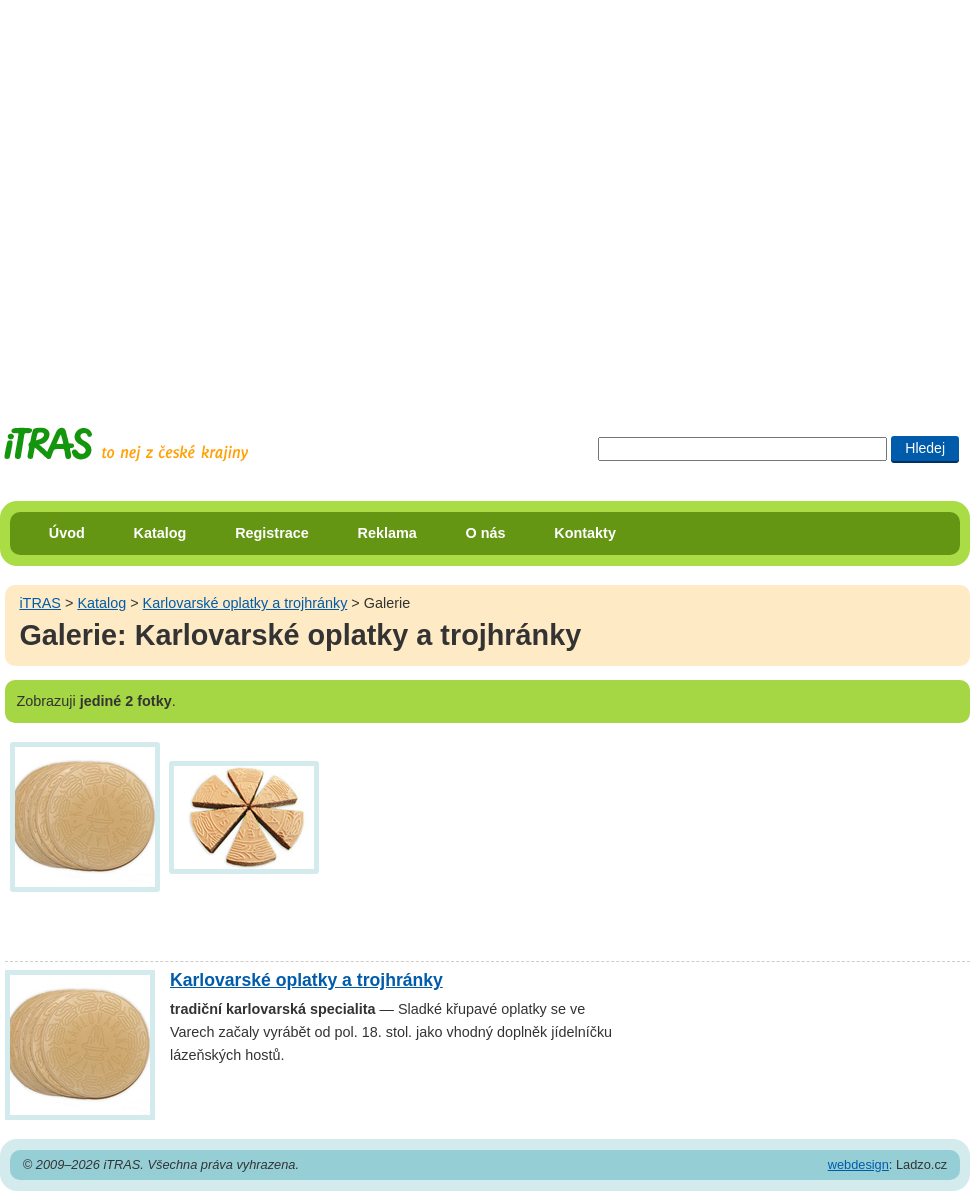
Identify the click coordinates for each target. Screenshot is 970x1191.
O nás (486, 533)
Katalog (160, 533)
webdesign (858, 1164)
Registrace (272, 533)
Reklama (387, 533)
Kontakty (585, 533)
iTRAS (40, 603)
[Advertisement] (195, 195)
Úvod (67, 533)
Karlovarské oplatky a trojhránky (245, 603)
